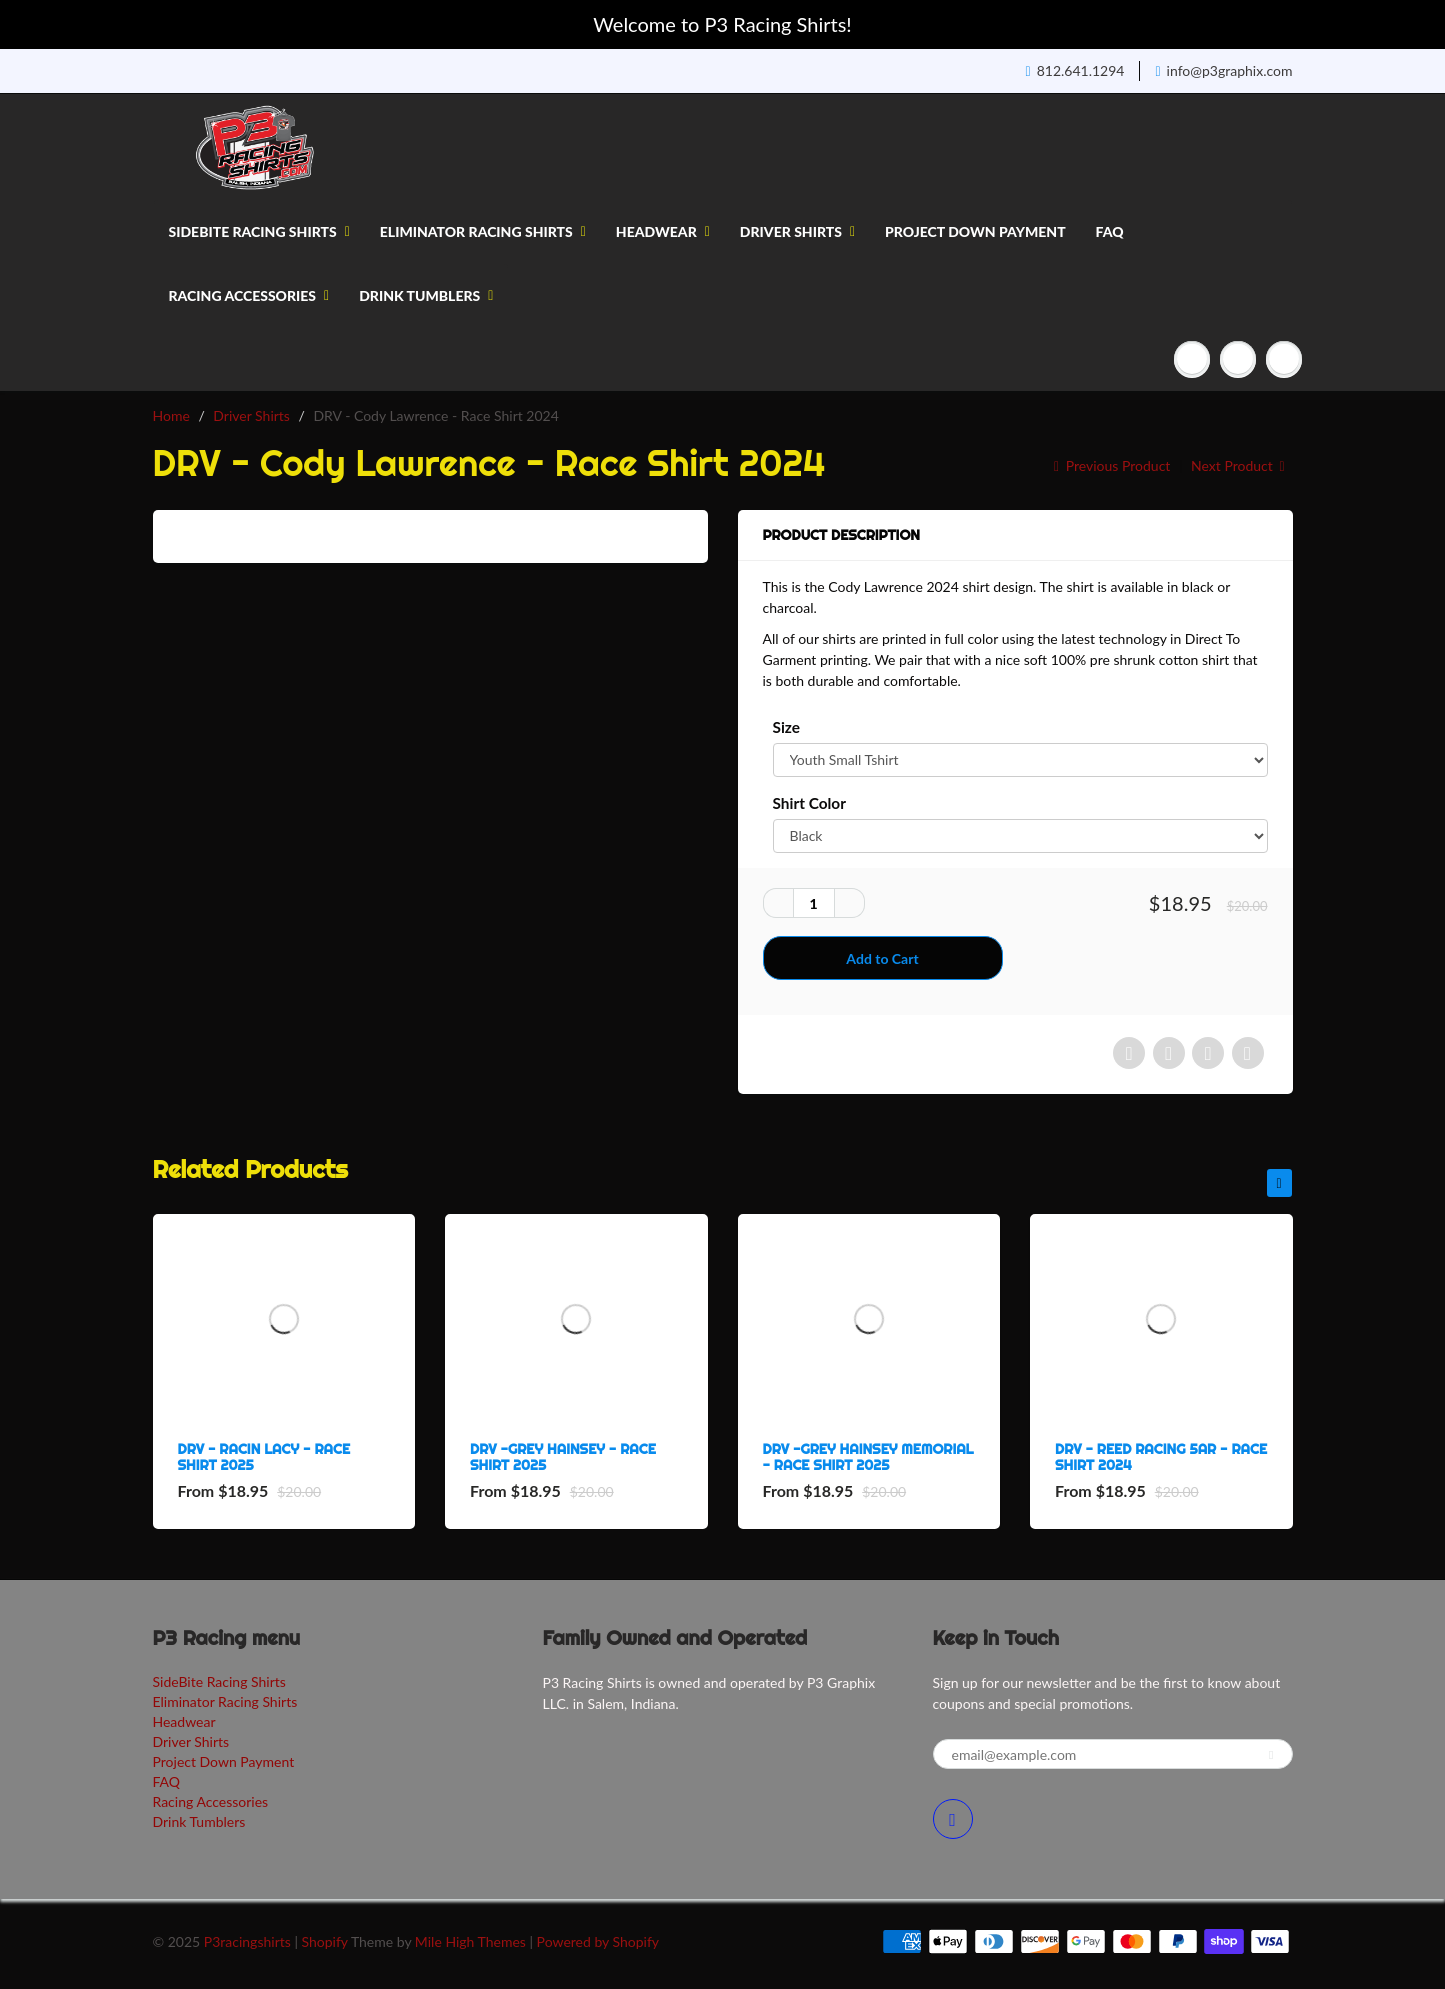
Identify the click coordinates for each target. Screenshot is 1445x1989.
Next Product (1239, 465)
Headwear (663, 231)
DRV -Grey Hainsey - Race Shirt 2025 (563, 1457)
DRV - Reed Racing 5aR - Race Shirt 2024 (1161, 1457)
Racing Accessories (249, 295)
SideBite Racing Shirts (259, 231)
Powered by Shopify (598, 1941)
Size (786, 727)
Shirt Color (809, 803)
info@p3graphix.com (1223, 70)
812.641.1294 (1075, 70)
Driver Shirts (797, 231)
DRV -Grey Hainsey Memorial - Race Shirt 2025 (868, 1457)
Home (171, 415)
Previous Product (1110, 465)
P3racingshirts (247, 1941)
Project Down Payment (975, 231)
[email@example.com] (1113, 1754)
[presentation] (1279, 1183)
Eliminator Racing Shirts (483, 231)
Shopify (325, 1941)
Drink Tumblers (426, 295)
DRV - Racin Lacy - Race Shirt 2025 (264, 1457)
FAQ (1110, 231)
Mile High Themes (470, 1941)
